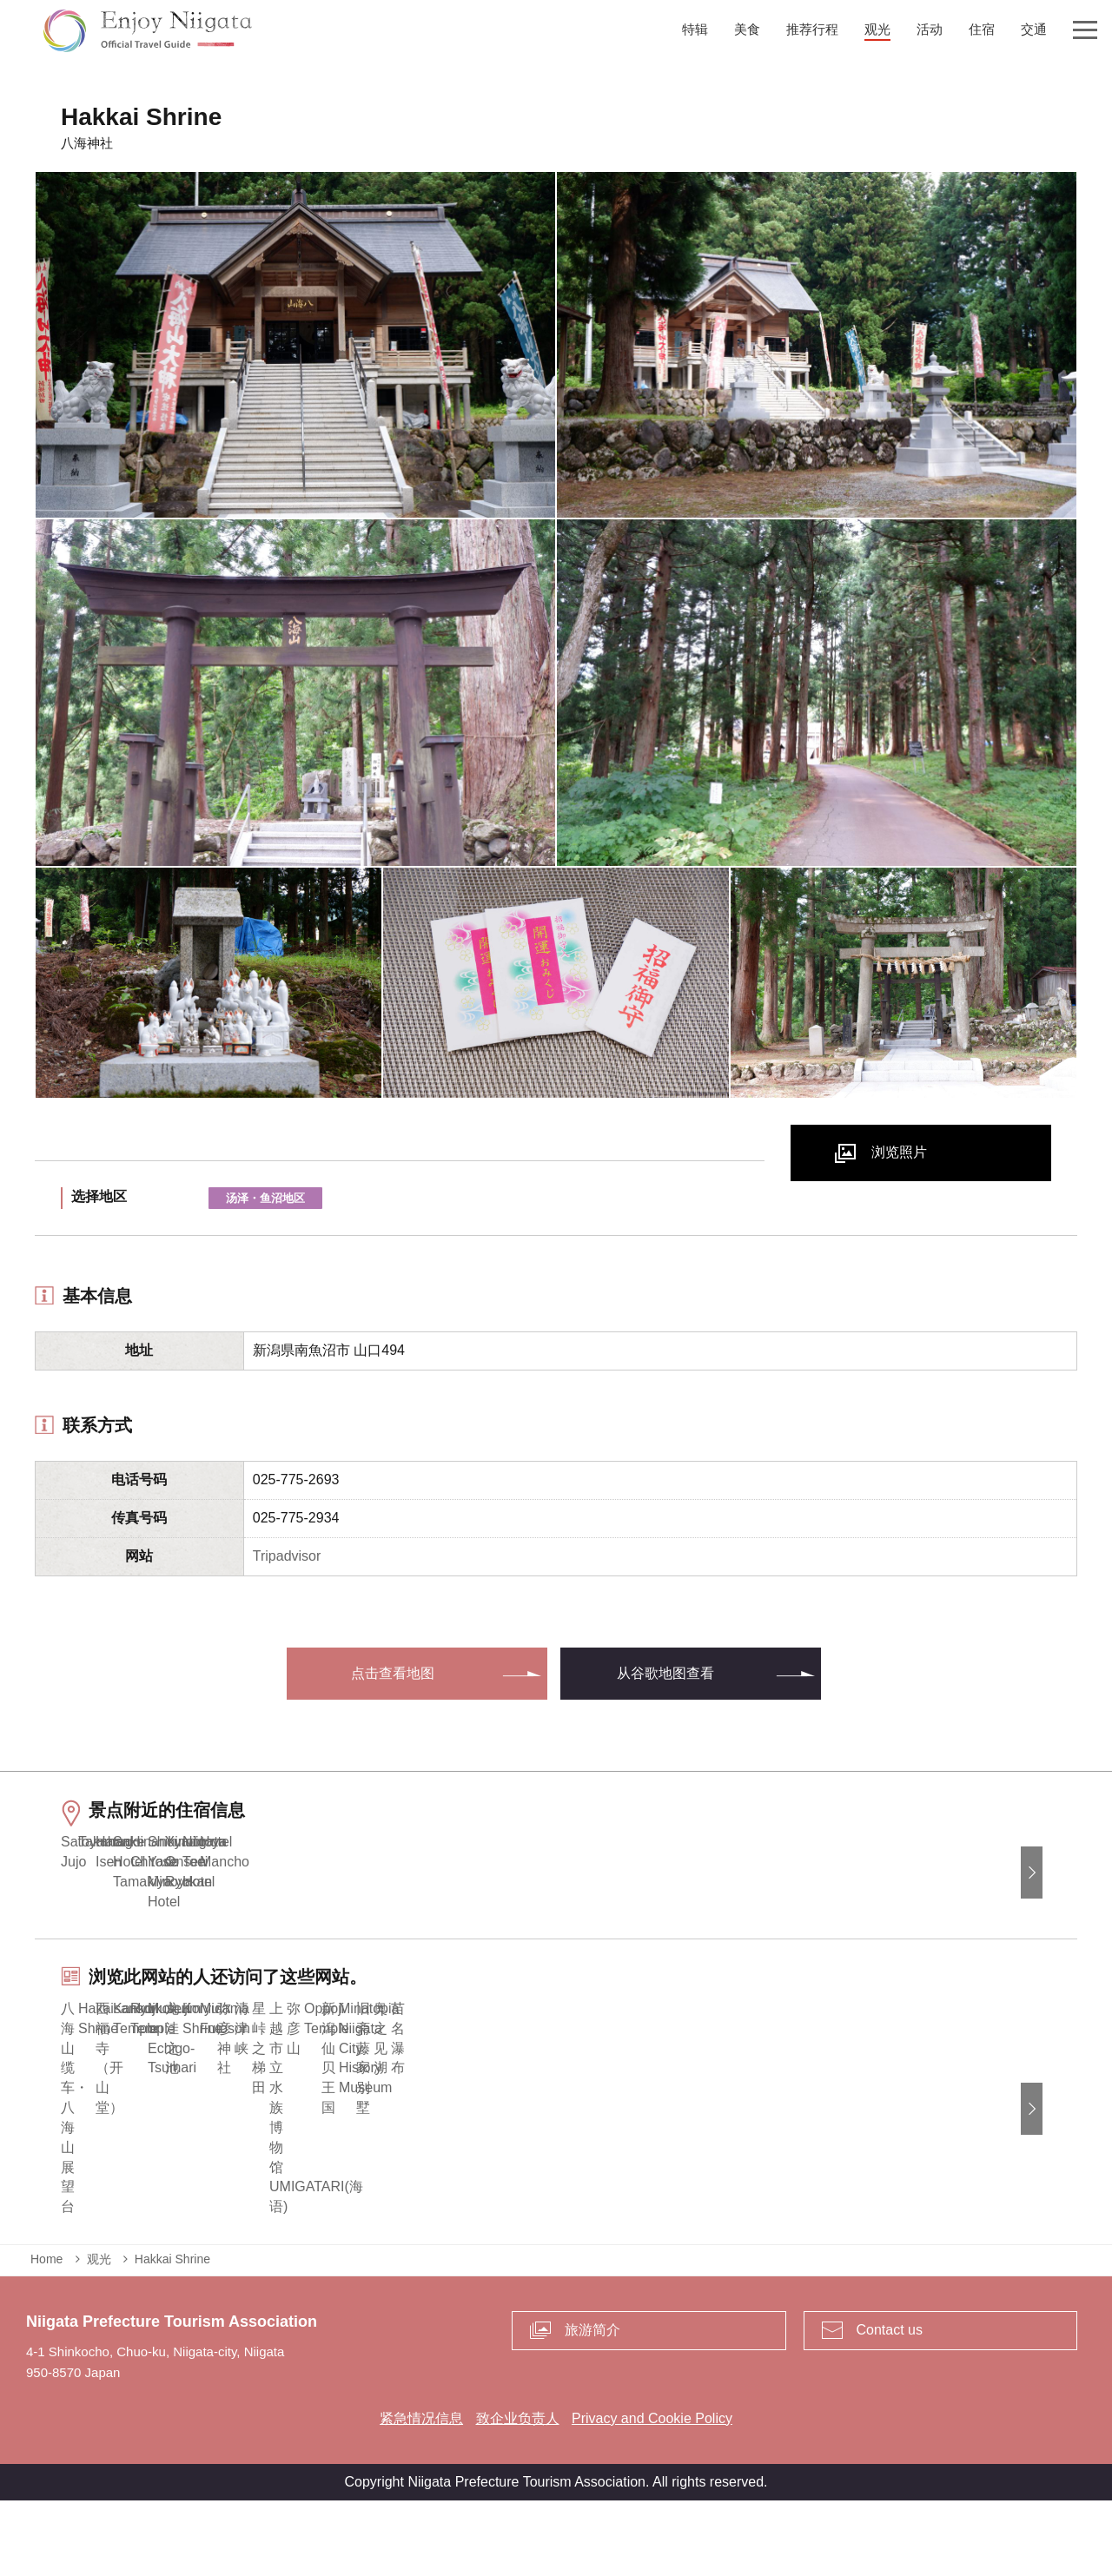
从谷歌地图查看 (665, 1673)
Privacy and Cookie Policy (652, 2493)
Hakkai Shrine (172, 2334)
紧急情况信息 (421, 2493)
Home (46, 2334)
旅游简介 (592, 2404)
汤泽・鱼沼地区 (265, 1198)
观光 (99, 2334)
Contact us (890, 2404)
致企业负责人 (517, 2493)
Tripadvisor (287, 1556)
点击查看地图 (392, 1673)
